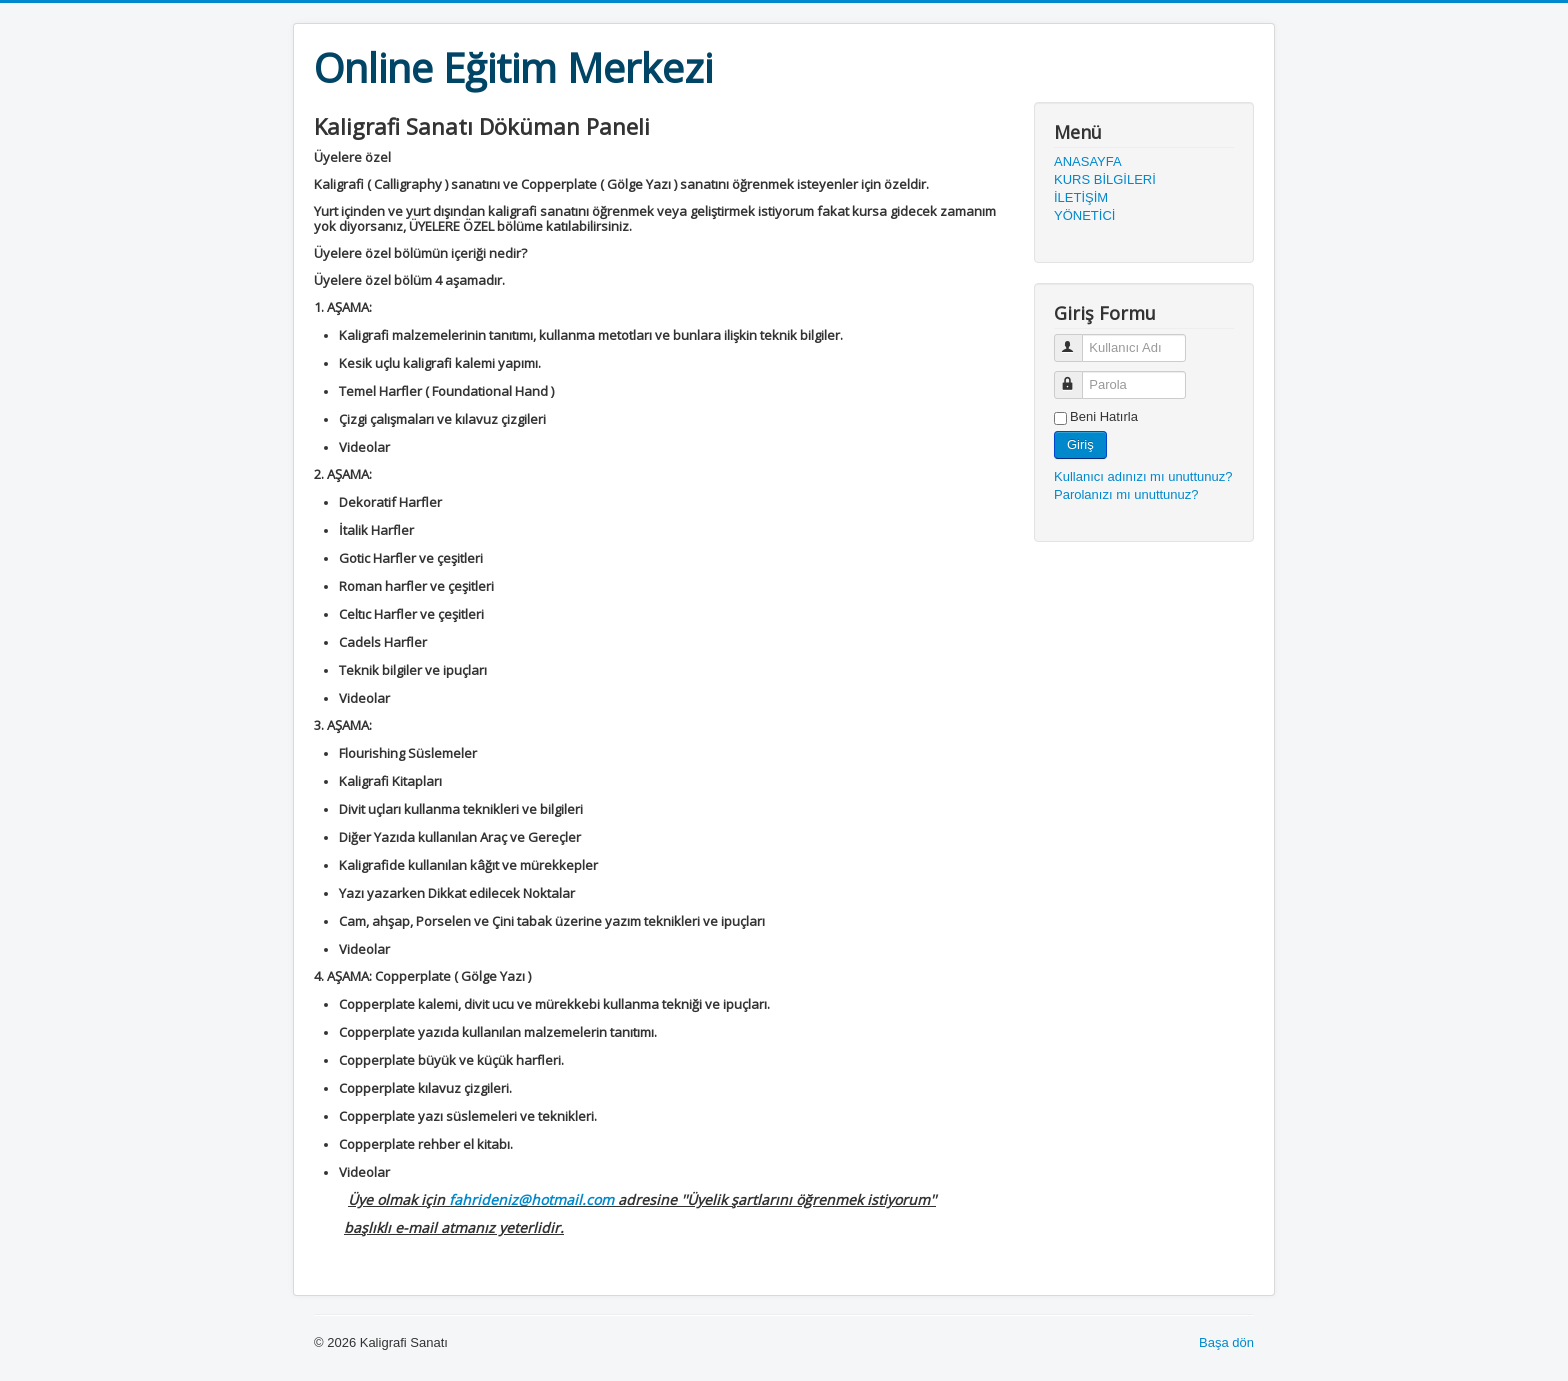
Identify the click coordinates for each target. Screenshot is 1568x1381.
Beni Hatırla (1104, 416)
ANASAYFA (1088, 161)
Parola (1077, 376)
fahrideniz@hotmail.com (531, 1199)
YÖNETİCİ (1084, 215)
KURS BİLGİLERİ (1105, 179)
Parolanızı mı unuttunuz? (1126, 494)
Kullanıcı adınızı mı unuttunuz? (1143, 476)
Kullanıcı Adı (1077, 339)
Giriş (1080, 444)
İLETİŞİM (1081, 197)
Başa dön (1226, 1342)
